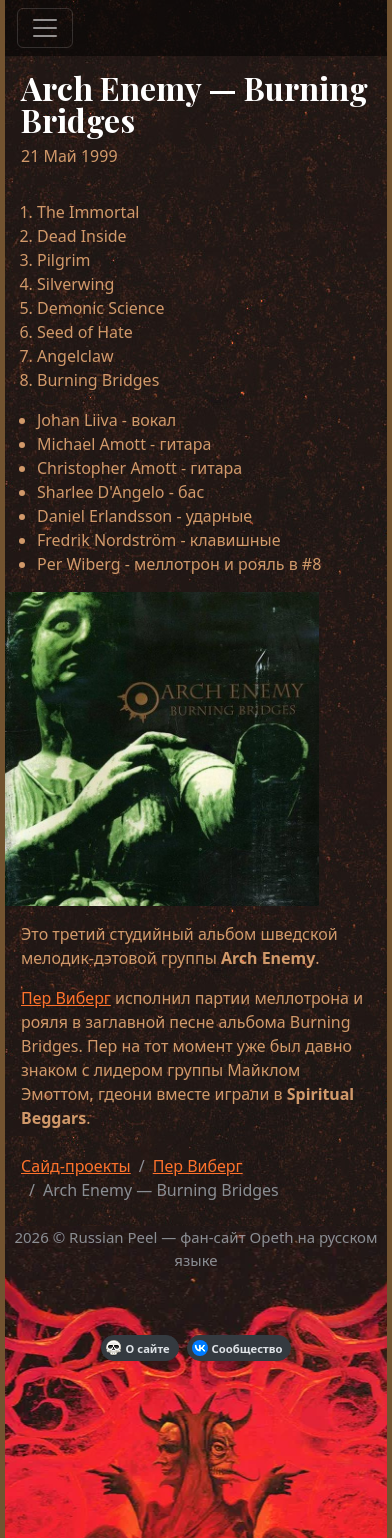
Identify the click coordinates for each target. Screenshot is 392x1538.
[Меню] (45, 28)
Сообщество (237, 1348)
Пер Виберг (66, 998)
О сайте (138, 1348)
